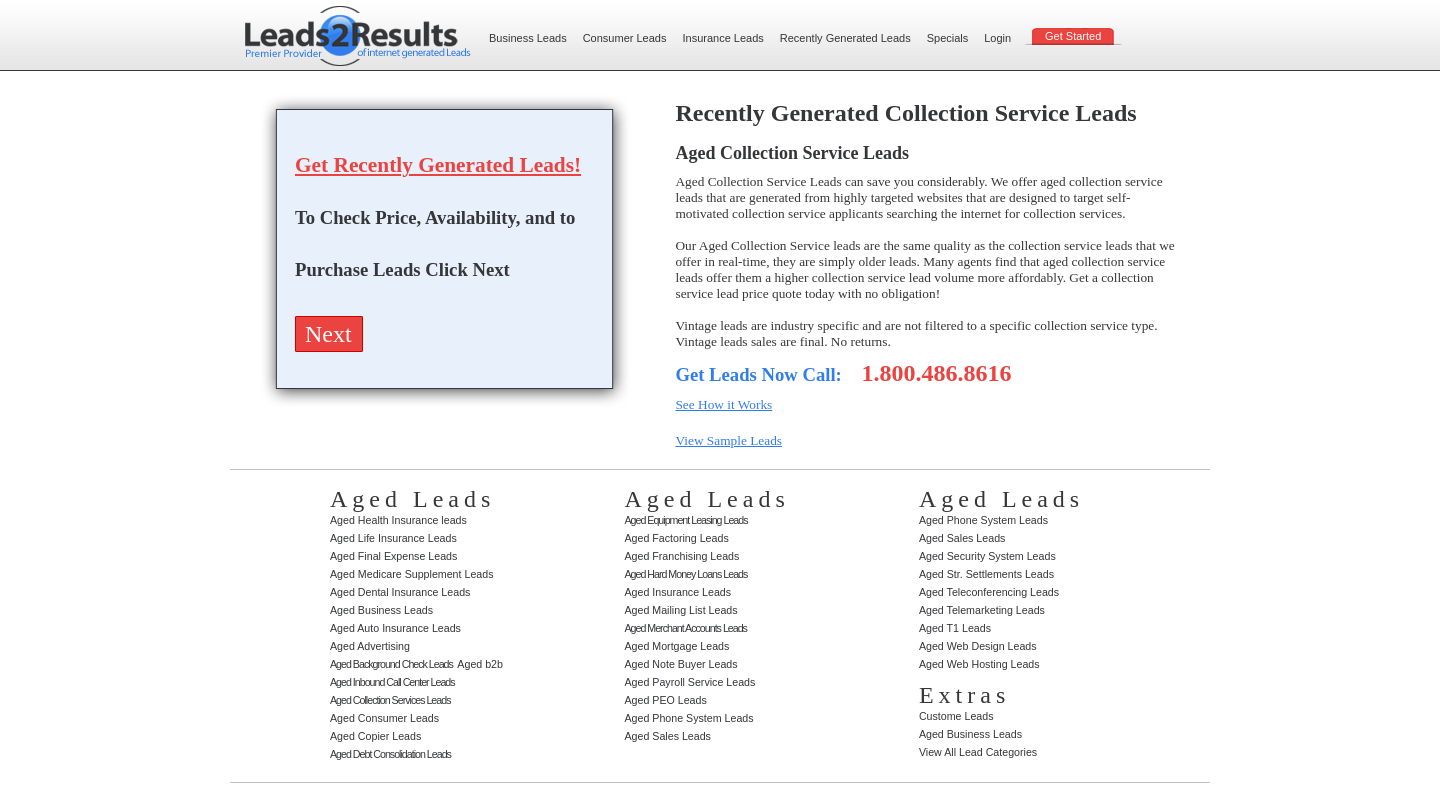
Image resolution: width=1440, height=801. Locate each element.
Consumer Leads (625, 38)
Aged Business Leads (381, 610)
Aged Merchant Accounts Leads (685, 628)
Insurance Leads (722, 38)
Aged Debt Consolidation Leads (390, 754)
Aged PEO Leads (665, 700)
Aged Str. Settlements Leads (986, 574)
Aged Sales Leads (667, 736)
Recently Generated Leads (845, 38)
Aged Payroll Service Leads (689, 682)
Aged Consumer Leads (384, 718)
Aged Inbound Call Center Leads (392, 682)
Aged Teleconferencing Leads (989, 592)
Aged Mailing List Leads (680, 610)
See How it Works (723, 404)
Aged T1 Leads (955, 628)
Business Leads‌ (528, 38)
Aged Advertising (370, 646)
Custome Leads (956, 716)
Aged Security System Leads (987, 556)
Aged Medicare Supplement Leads (412, 574)
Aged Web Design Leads (978, 646)
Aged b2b (480, 664)
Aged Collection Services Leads (390, 700)
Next (328, 334)
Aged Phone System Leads (688, 718)
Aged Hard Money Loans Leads (685, 574)
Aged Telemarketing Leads (982, 610)
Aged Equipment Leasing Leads (685, 520)
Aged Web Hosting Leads (979, 664)
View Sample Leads (728, 440)
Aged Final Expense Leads (393, 556)
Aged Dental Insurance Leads (400, 592)
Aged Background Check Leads (391, 664)
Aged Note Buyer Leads (680, 664)
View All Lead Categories (978, 752)
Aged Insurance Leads (677, 592)
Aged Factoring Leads (676, 538)
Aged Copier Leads (375, 736)
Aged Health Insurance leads (398, 520)
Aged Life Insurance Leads (393, 538)
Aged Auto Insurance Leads (395, 628)
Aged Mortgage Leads (676, 646)
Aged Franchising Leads (681, 556)
